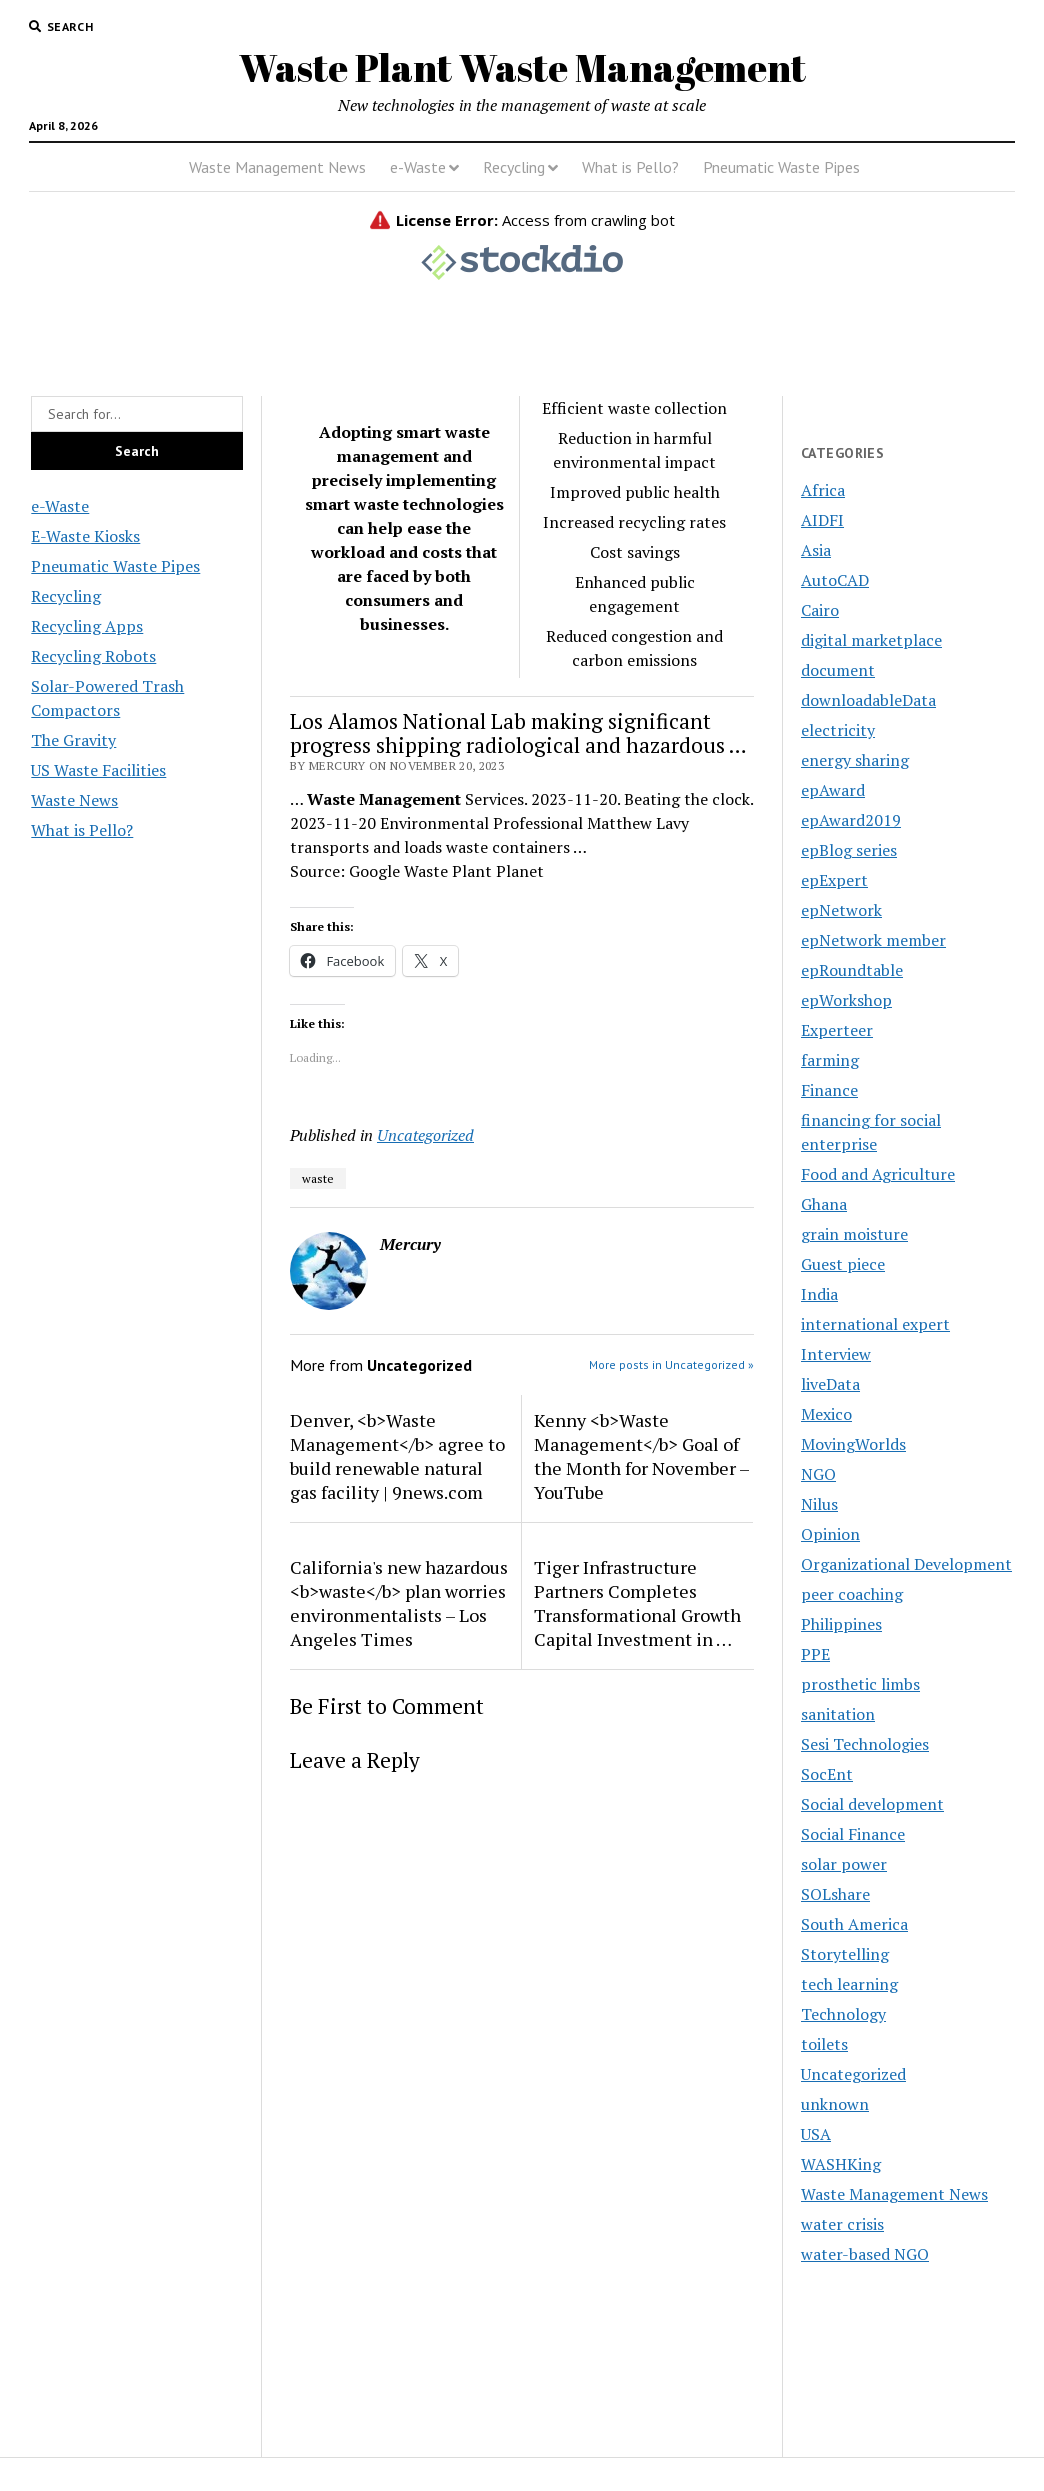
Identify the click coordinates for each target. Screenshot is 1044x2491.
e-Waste (418, 167)
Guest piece (843, 1264)
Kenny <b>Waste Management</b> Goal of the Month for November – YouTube (641, 1456)
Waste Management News (277, 167)
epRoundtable (852, 970)
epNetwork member (873, 940)
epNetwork (841, 910)
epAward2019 (851, 820)
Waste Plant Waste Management (522, 67)
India (819, 1294)
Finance (829, 1090)
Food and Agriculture (878, 1174)
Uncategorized (425, 1135)
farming (830, 1060)
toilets (824, 2044)
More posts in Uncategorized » (671, 1364)
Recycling (514, 167)
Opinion (830, 1534)
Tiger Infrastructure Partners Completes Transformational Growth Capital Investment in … (637, 1603)
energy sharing (855, 760)
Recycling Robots (93, 656)
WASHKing (841, 2164)
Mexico (826, 1414)
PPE (815, 1654)
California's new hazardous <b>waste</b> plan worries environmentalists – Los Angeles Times (399, 1603)
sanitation (838, 1714)
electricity (838, 730)
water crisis (842, 2224)
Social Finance (853, 1834)
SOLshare (835, 1894)
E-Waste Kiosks (85, 536)
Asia (816, 550)
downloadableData (868, 700)
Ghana (824, 1204)
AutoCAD (835, 580)
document (838, 670)
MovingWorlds (853, 1444)
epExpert (834, 880)
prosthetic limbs (860, 1684)
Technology (843, 2014)
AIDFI (822, 520)
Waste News (74, 800)
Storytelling (845, 1954)
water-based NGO (865, 2254)
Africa (823, 490)
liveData (830, 1384)
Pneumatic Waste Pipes (781, 167)
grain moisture (854, 1234)
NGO (818, 1474)
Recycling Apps (87, 626)
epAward (833, 790)
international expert (875, 1324)
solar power (844, 1864)
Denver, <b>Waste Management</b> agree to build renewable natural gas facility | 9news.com (397, 1456)
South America (854, 1924)
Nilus (819, 1504)
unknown (835, 2104)
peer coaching (852, 1594)
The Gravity (73, 740)
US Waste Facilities (98, 770)
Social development (872, 1804)
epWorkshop (846, 1000)
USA (816, 2134)
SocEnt (827, 1774)
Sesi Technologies (865, 1744)
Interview (836, 1354)
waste (318, 1178)
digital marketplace (871, 640)
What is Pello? (630, 167)
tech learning (849, 1984)
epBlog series (849, 850)
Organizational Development (906, 1564)
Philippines (841, 1624)
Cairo (820, 610)
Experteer (837, 1030)
